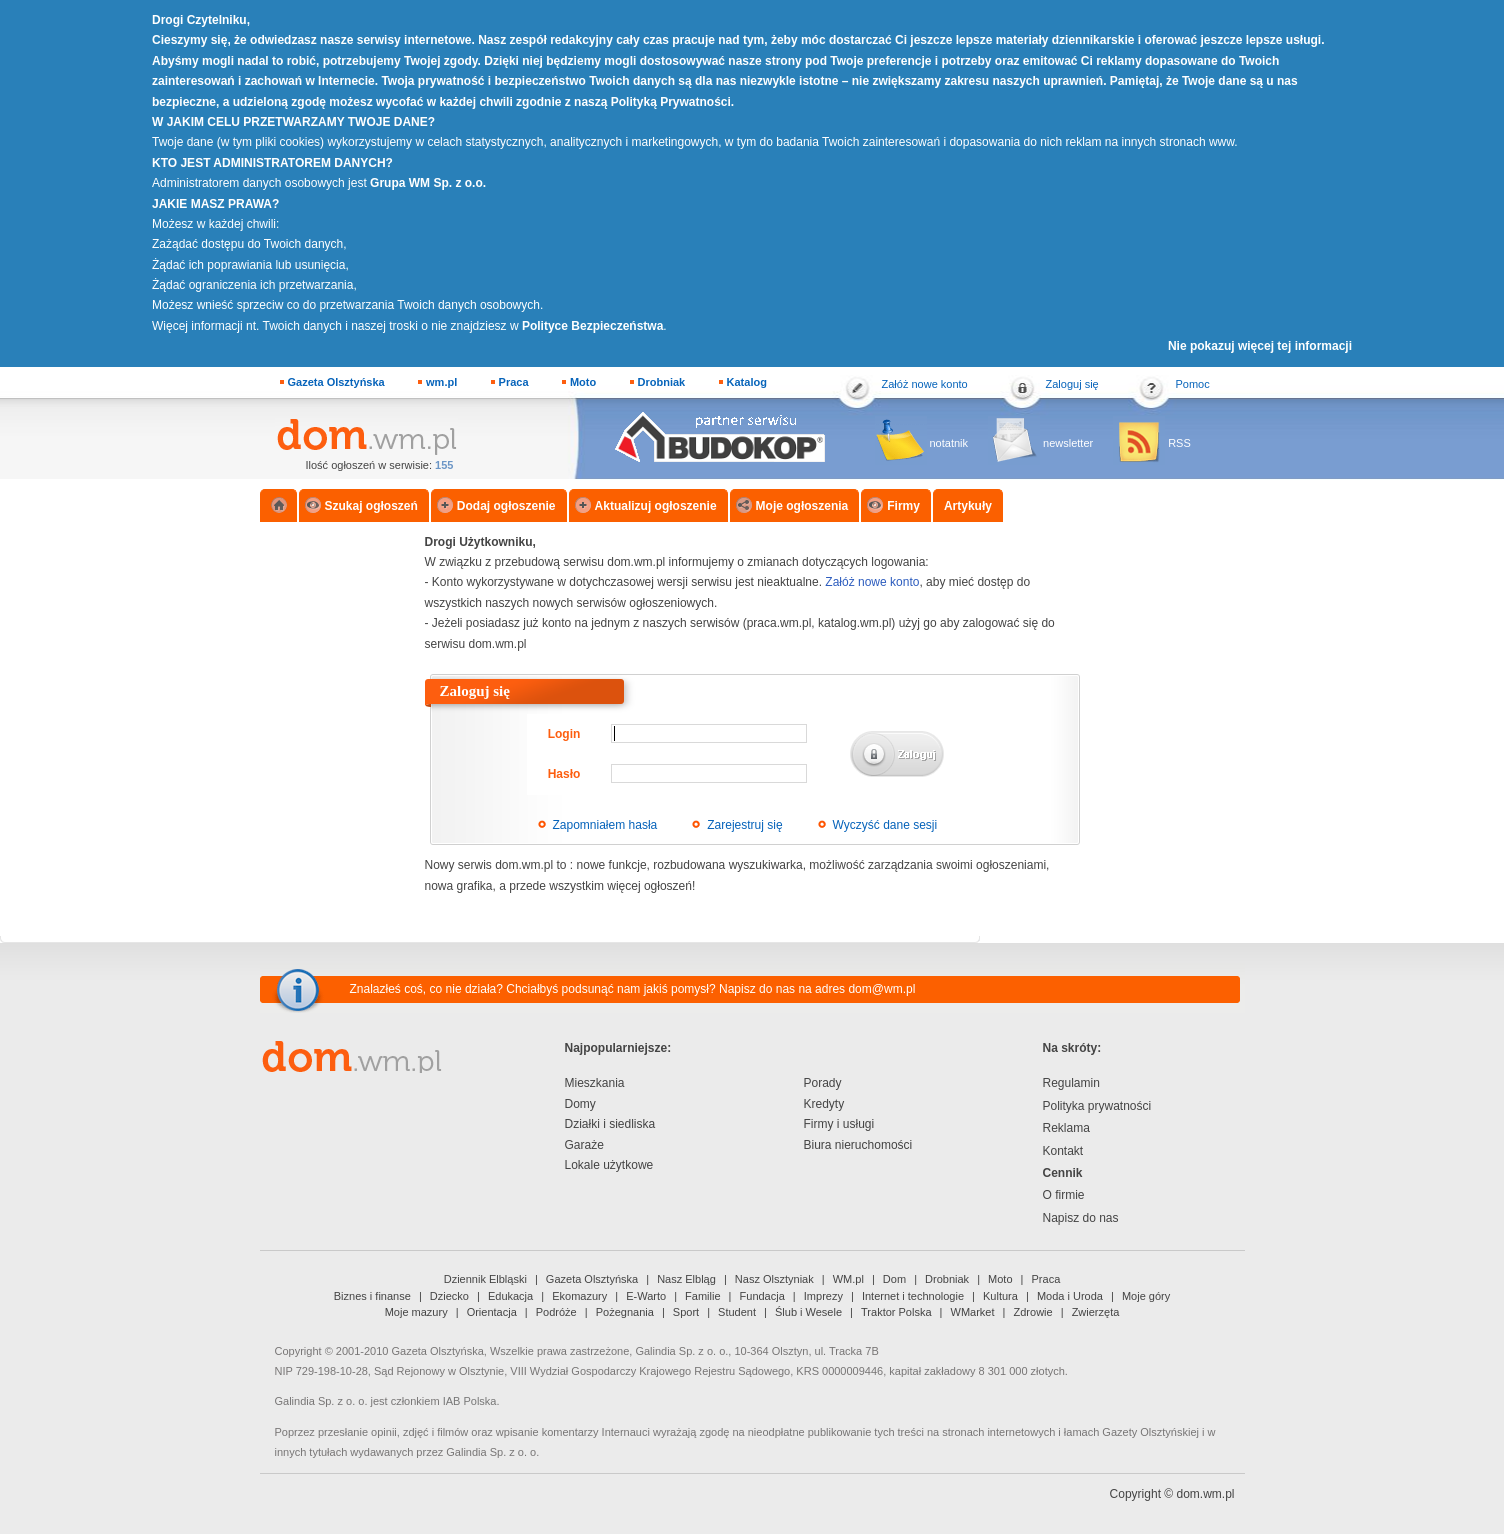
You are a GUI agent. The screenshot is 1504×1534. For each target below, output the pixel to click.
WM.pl (848, 1279)
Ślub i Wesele (808, 1312)
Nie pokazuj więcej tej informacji (1260, 346)
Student (737, 1312)
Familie (702, 1296)
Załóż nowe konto (925, 384)
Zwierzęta (1096, 1312)
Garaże (584, 1145)
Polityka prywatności (1097, 1106)
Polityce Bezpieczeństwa (592, 326)
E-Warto (646, 1296)
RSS (1179, 443)
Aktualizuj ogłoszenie (656, 506)
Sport (686, 1312)
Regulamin (1071, 1083)
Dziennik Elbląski (485, 1279)
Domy (580, 1104)
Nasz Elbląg (686, 1279)
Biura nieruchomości (858, 1145)
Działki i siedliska (610, 1124)
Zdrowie (1033, 1312)
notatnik (949, 443)
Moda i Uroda (1070, 1296)
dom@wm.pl (881, 989)
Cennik (1063, 1173)
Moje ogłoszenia (802, 506)
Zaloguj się (1072, 384)
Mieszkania (595, 1083)
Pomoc (1193, 384)
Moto (583, 382)
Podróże (556, 1312)
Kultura (1000, 1296)
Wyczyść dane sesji (885, 825)
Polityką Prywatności (671, 102)
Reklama (1066, 1128)
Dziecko (449, 1296)
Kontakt (1063, 1151)
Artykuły (968, 506)
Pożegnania (625, 1312)
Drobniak (662, 382)
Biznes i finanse (372, 1296)
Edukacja (510, 1296)
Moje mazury (416, 1312)
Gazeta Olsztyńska (336, 382)
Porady (823, 1083)
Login (564, 734)
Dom (894, 1279)
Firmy (903, 506)
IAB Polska (470, 1401)
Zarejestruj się (744, 825)
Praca (514, 382)
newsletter (1068, 443)
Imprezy (823, 1296)
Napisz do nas (1081, 1218)
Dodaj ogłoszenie (506, 506)
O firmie (1064, 1195)
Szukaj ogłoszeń (371, 506)
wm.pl (441, 382)
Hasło (564, 774)
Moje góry (1146, 1296)
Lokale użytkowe (609, 1165)
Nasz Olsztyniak (774, 1279)
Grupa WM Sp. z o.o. (428, 183)
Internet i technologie (913, 1296)
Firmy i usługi (839, 1124)
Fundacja (762, 1296)
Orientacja (492, 1312)
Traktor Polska (896, 1312)
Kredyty (824, 1104)
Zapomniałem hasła (605, 825)
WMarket (973, 1312)
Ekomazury (579, 1296)
